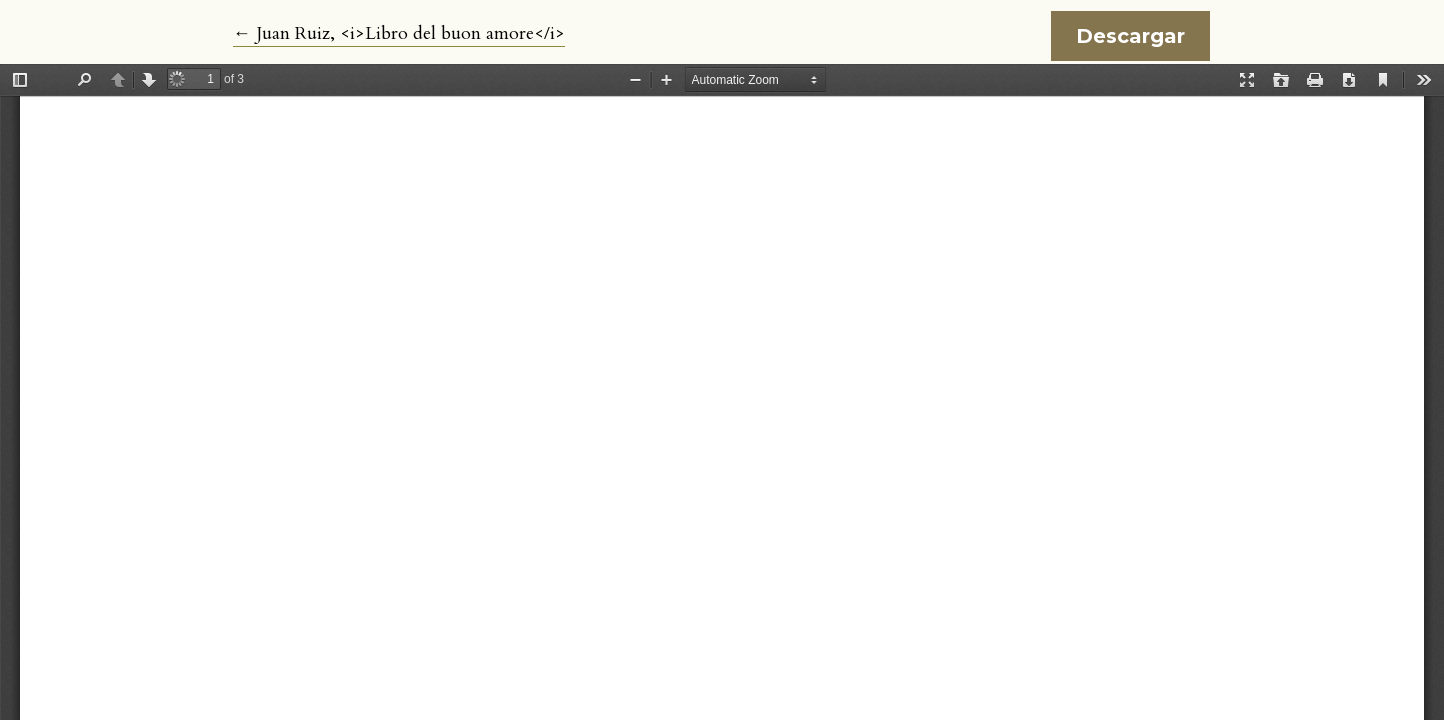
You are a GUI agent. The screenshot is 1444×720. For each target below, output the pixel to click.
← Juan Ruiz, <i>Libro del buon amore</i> (399, 34)
